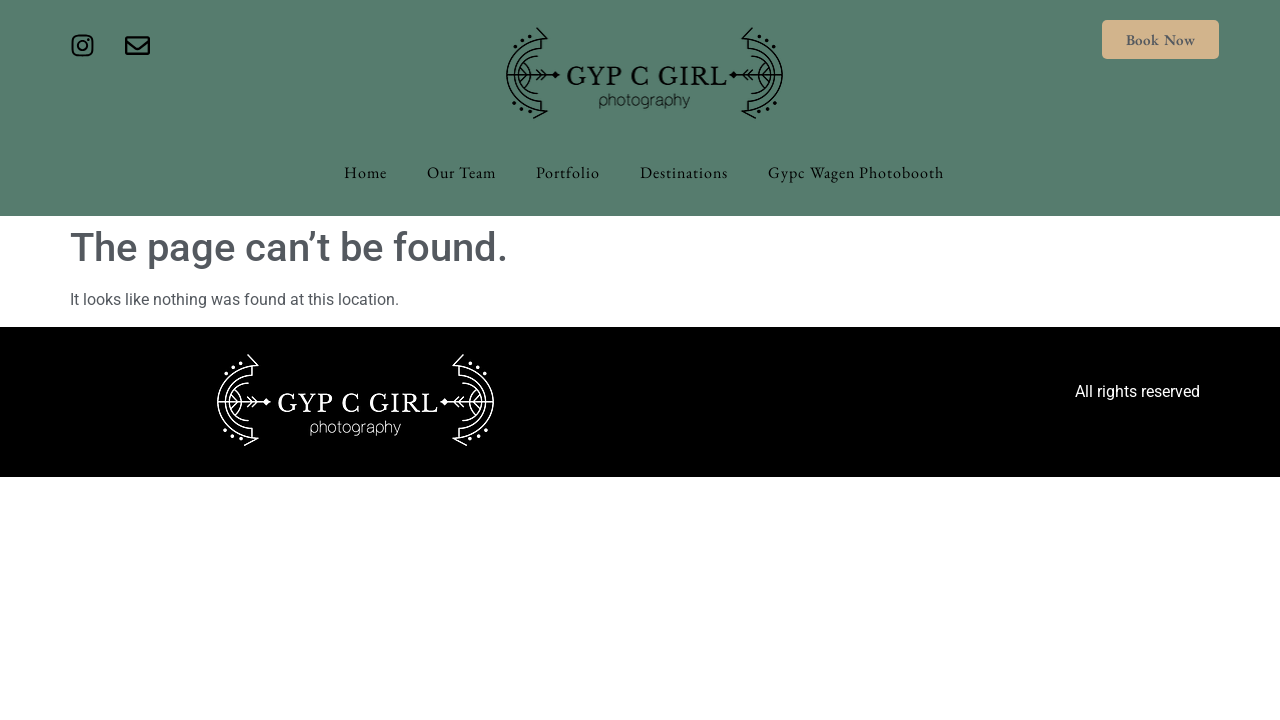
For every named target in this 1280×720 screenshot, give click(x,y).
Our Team (461, 172)
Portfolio (568, 172)
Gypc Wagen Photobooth (856, 172)
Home (365, 172)
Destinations (684, 172)
